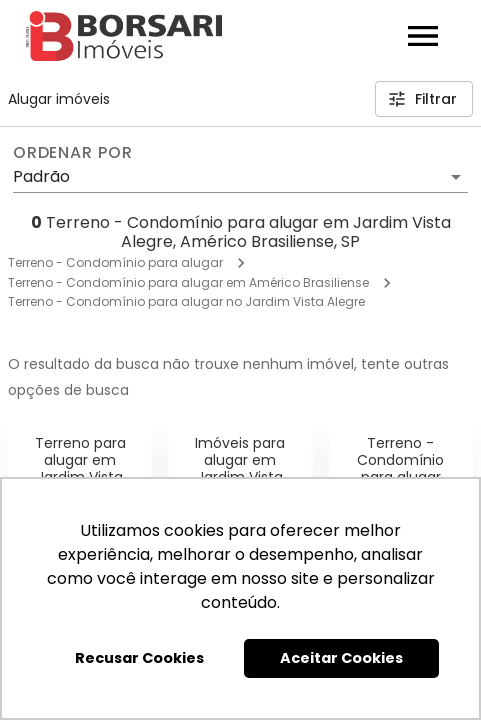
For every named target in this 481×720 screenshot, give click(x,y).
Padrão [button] (41, 176)
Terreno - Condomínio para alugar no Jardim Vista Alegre (186, 301)
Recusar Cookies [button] (139, 658)
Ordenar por (73, 153)
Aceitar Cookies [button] (341, 658)
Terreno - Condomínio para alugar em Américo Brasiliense (188, 282)
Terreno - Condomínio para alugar (115, 262)
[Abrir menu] (423, 36)
